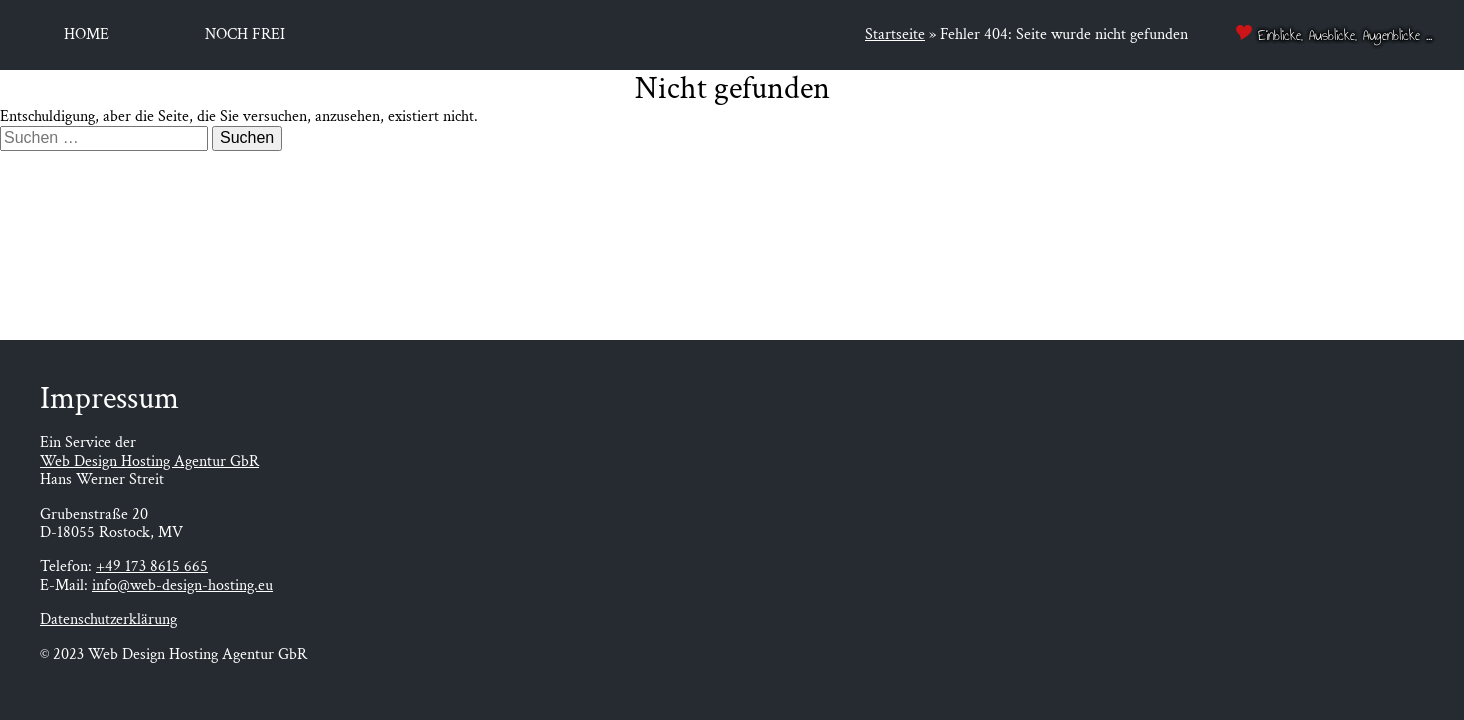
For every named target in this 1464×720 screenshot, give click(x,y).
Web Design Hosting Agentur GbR (149, 461)
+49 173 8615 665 (152, 566)
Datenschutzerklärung (108, 619)
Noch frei (245, 34)
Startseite (895, 34)
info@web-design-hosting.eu (182, 585)
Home (86, 34)
